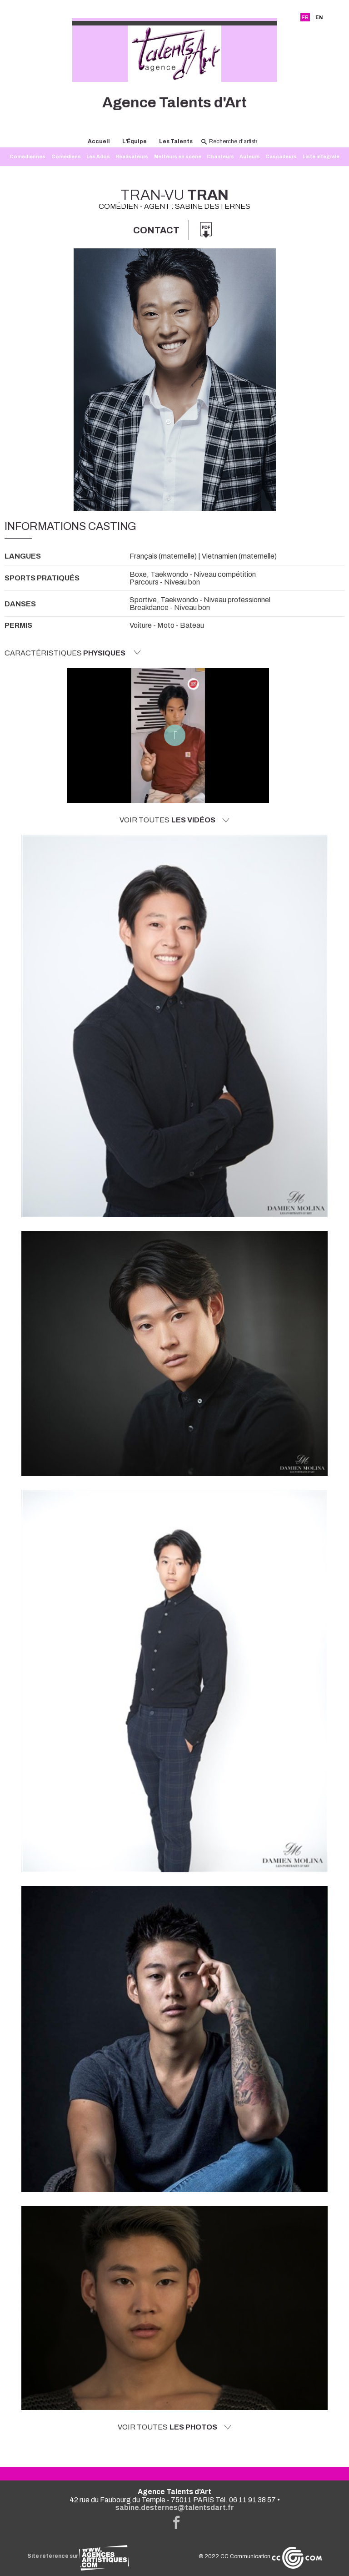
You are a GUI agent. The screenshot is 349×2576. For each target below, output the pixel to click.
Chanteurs (220, 156)
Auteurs (249, 156)
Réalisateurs (131, 156)
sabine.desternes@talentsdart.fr (174, 2507)
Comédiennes (27, 156)
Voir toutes (174, 820)
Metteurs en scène (177, 156)
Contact (156, 230)
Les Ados (98, 156)
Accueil (99, 141)
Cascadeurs (281, 156)
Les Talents (176, 141)
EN (319, 17)
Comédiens (66, 156)
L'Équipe (134, 141)
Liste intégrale (321, 156)
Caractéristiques (73, 653)
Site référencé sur (78, 2556)
